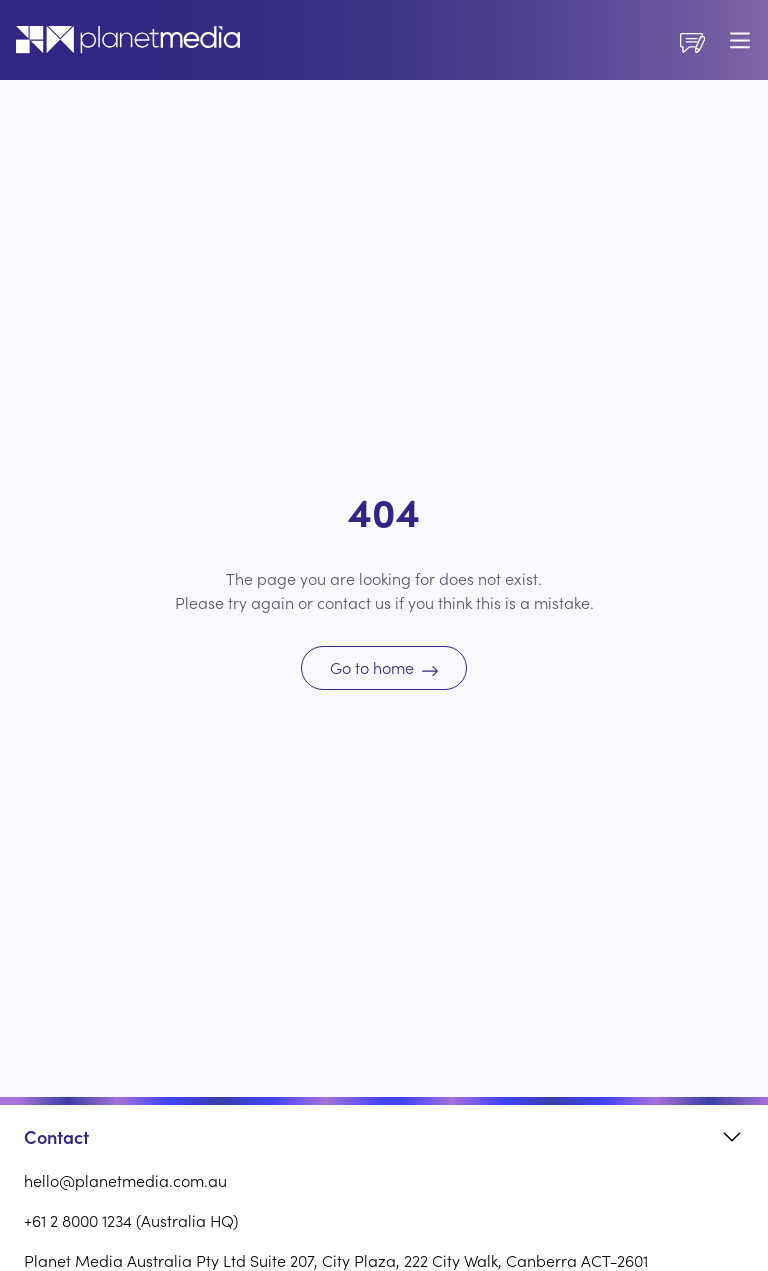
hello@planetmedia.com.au (125, 1180)
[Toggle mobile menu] (740, 40)
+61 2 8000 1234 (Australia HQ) (131, 1220)
